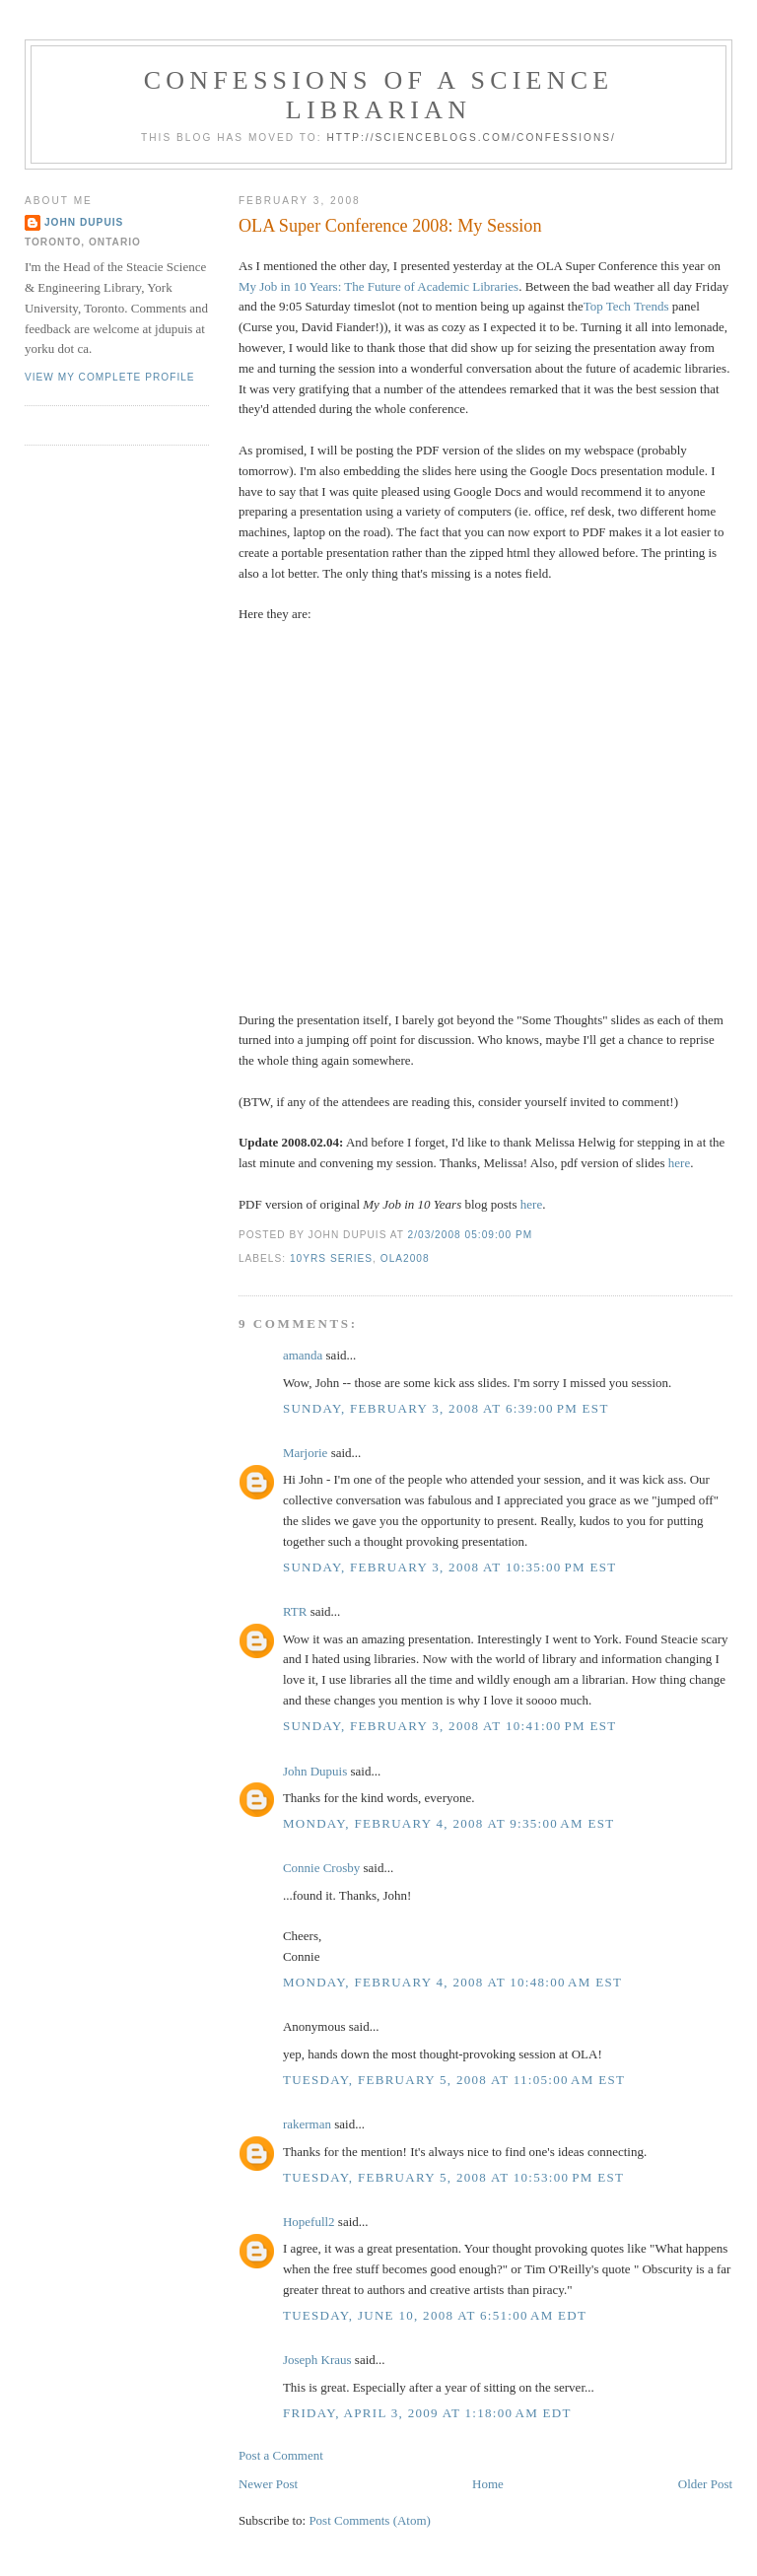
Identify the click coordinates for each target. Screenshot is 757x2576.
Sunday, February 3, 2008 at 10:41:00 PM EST (450, 1725)
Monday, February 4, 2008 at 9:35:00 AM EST (449, 1823)
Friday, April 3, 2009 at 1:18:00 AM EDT (427, 2412)
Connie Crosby (321, 1867)
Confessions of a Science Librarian (379, 95)
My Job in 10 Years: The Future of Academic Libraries (378, 286)
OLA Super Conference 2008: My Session (390, 226)
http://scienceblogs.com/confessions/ (471, 137)
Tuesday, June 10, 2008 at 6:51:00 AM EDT (434, 2315)
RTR (295, 1611)
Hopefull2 (309, 2221)
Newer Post (268, 2483)
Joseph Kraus (317, 2359)
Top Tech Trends (626, 306)
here (679, 1162)
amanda (302, 1355)
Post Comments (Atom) (370, 2520)
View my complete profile (110, 377)
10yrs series (331, 1258)
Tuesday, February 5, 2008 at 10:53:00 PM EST (453, 2177)
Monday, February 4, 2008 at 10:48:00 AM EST (452, 1982)
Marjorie (305, 1452)
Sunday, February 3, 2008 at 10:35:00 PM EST (450, 1567)
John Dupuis (315, 1771)
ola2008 (405, 1258)
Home (488, 2483)
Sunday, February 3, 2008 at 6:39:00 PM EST (446, 1408)
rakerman (307, 2124)
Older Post (705, 2483)
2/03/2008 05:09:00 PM (470, 1234)
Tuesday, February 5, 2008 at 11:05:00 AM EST (454, 2079)
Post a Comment (281, 2455)
